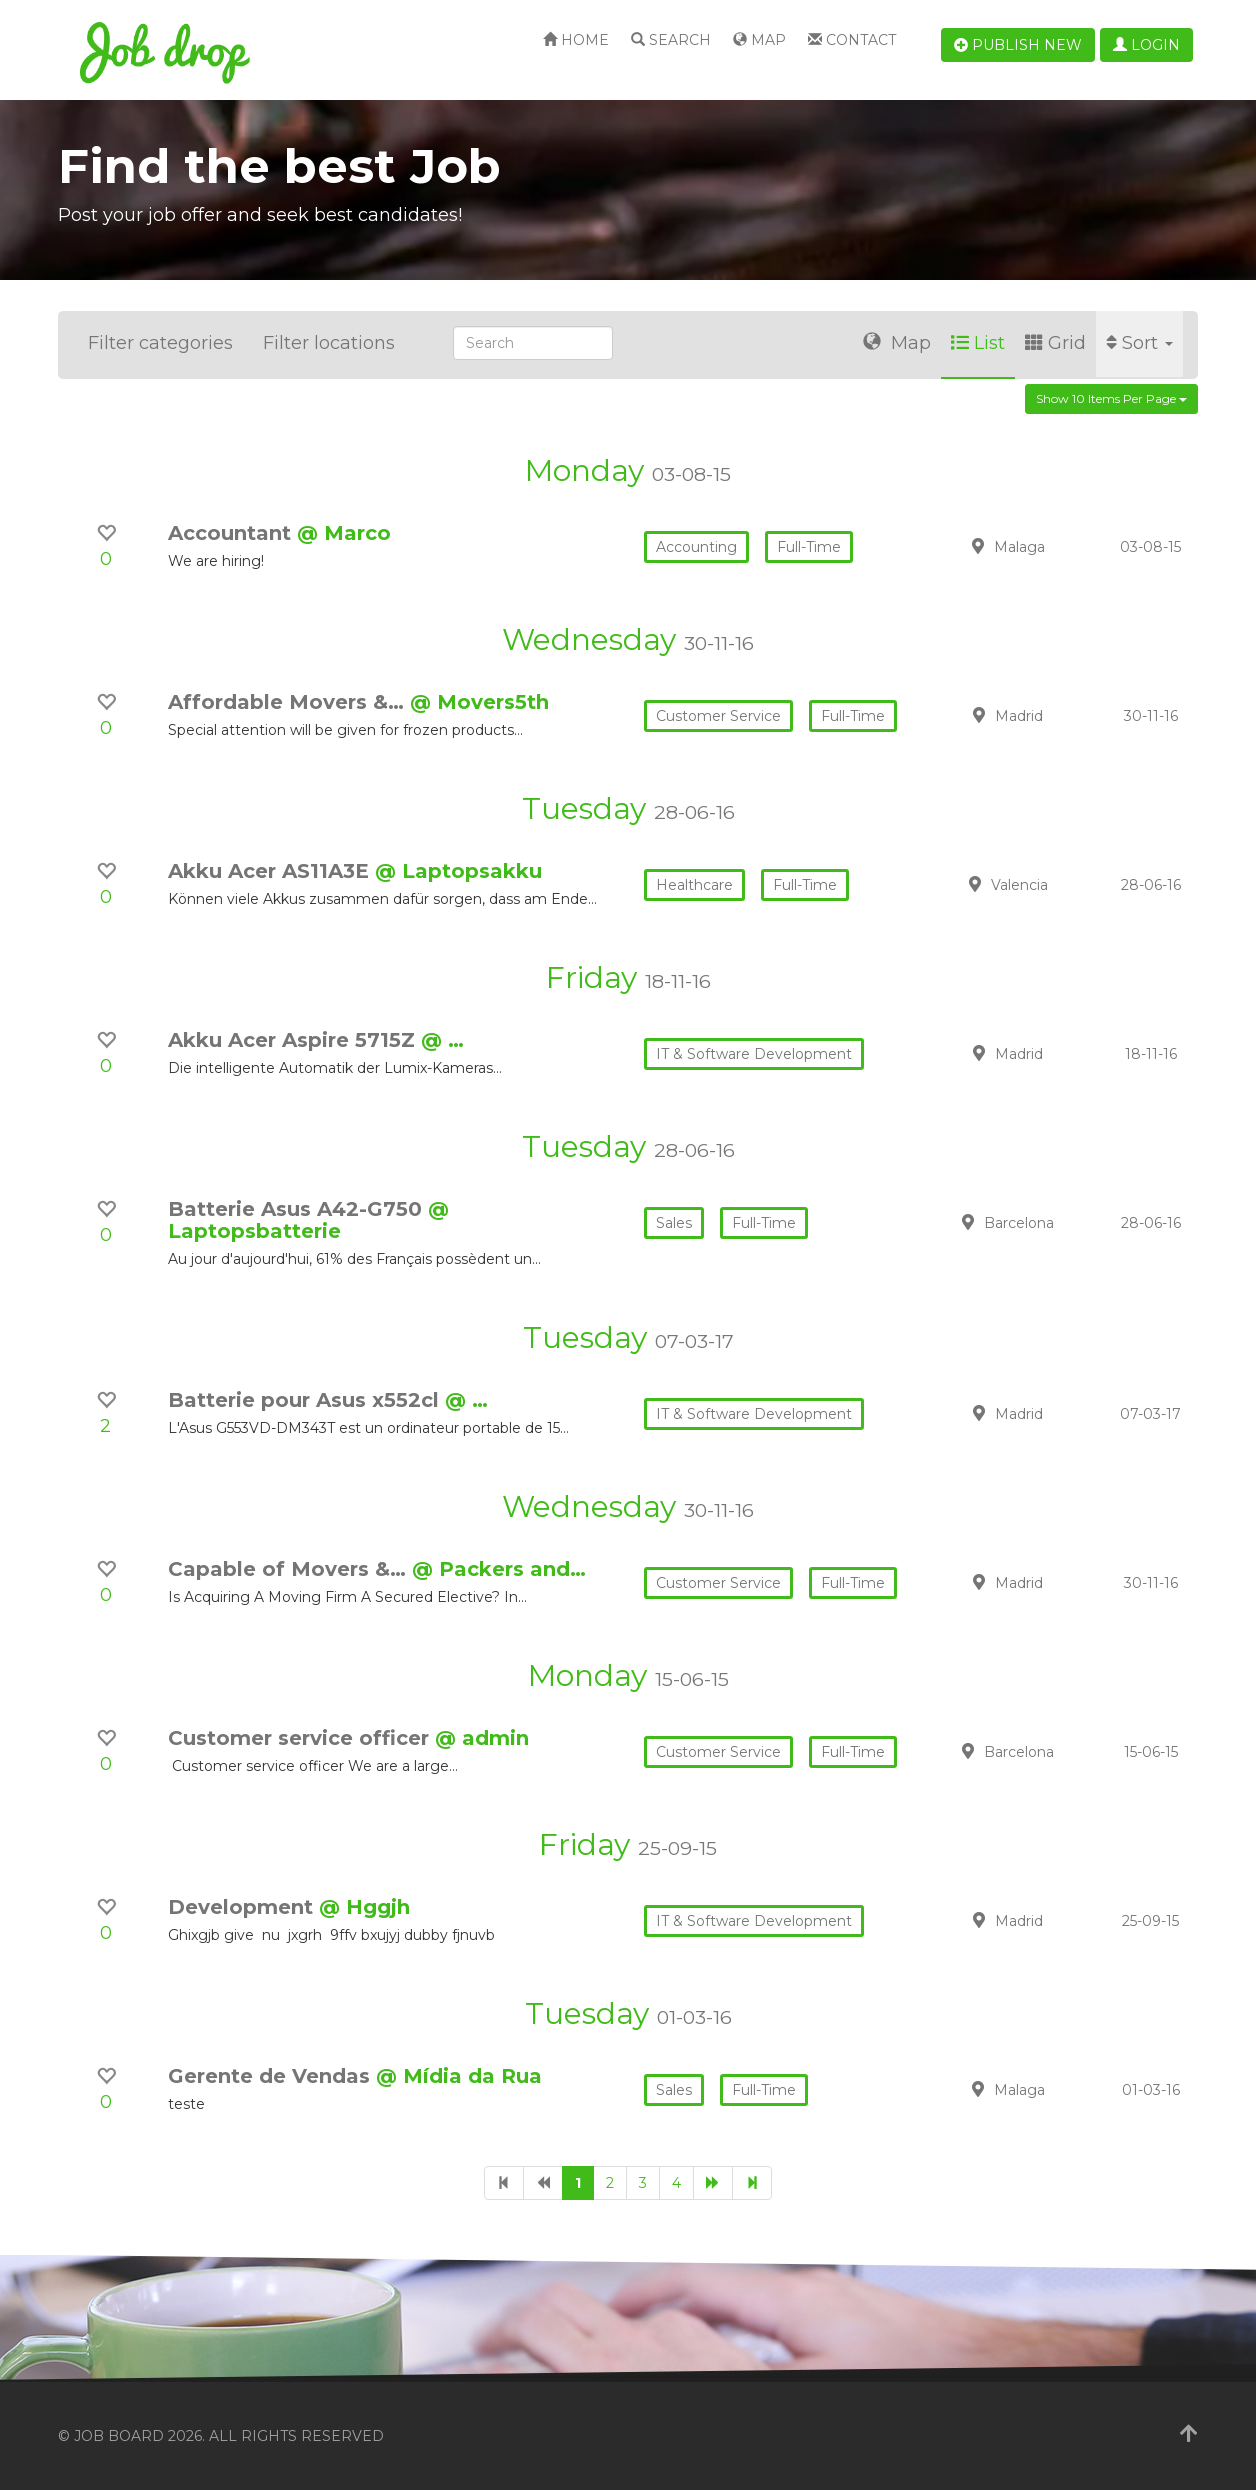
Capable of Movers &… (290, 1569)
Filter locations (329, 343)
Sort (1139, 343)
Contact (852, 40)
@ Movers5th (479, 702)
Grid (1055, 343)
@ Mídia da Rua (459, 2076)
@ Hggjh (364, 1907)
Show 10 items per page (1111, 398)
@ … (442, 1040)
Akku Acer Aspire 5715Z (294, 1040)
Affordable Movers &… (289, 702)
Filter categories (160, 343)
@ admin (482, 1738)
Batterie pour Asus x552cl (306, 1400)
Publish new (1018, 45)
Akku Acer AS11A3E (271, 871)
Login (1146, 45)
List (978, 343)
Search (671, 40)
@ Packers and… (499, 1569)
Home (576, 40)
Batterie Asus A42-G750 (298, 1209)
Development (243, 1907)
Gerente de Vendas (272, 2076)
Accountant (232, 533)
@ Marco (344, 533)
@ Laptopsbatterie (308, 1220)
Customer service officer (301, 1738)
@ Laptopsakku (458, 871)
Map (759, 40)
